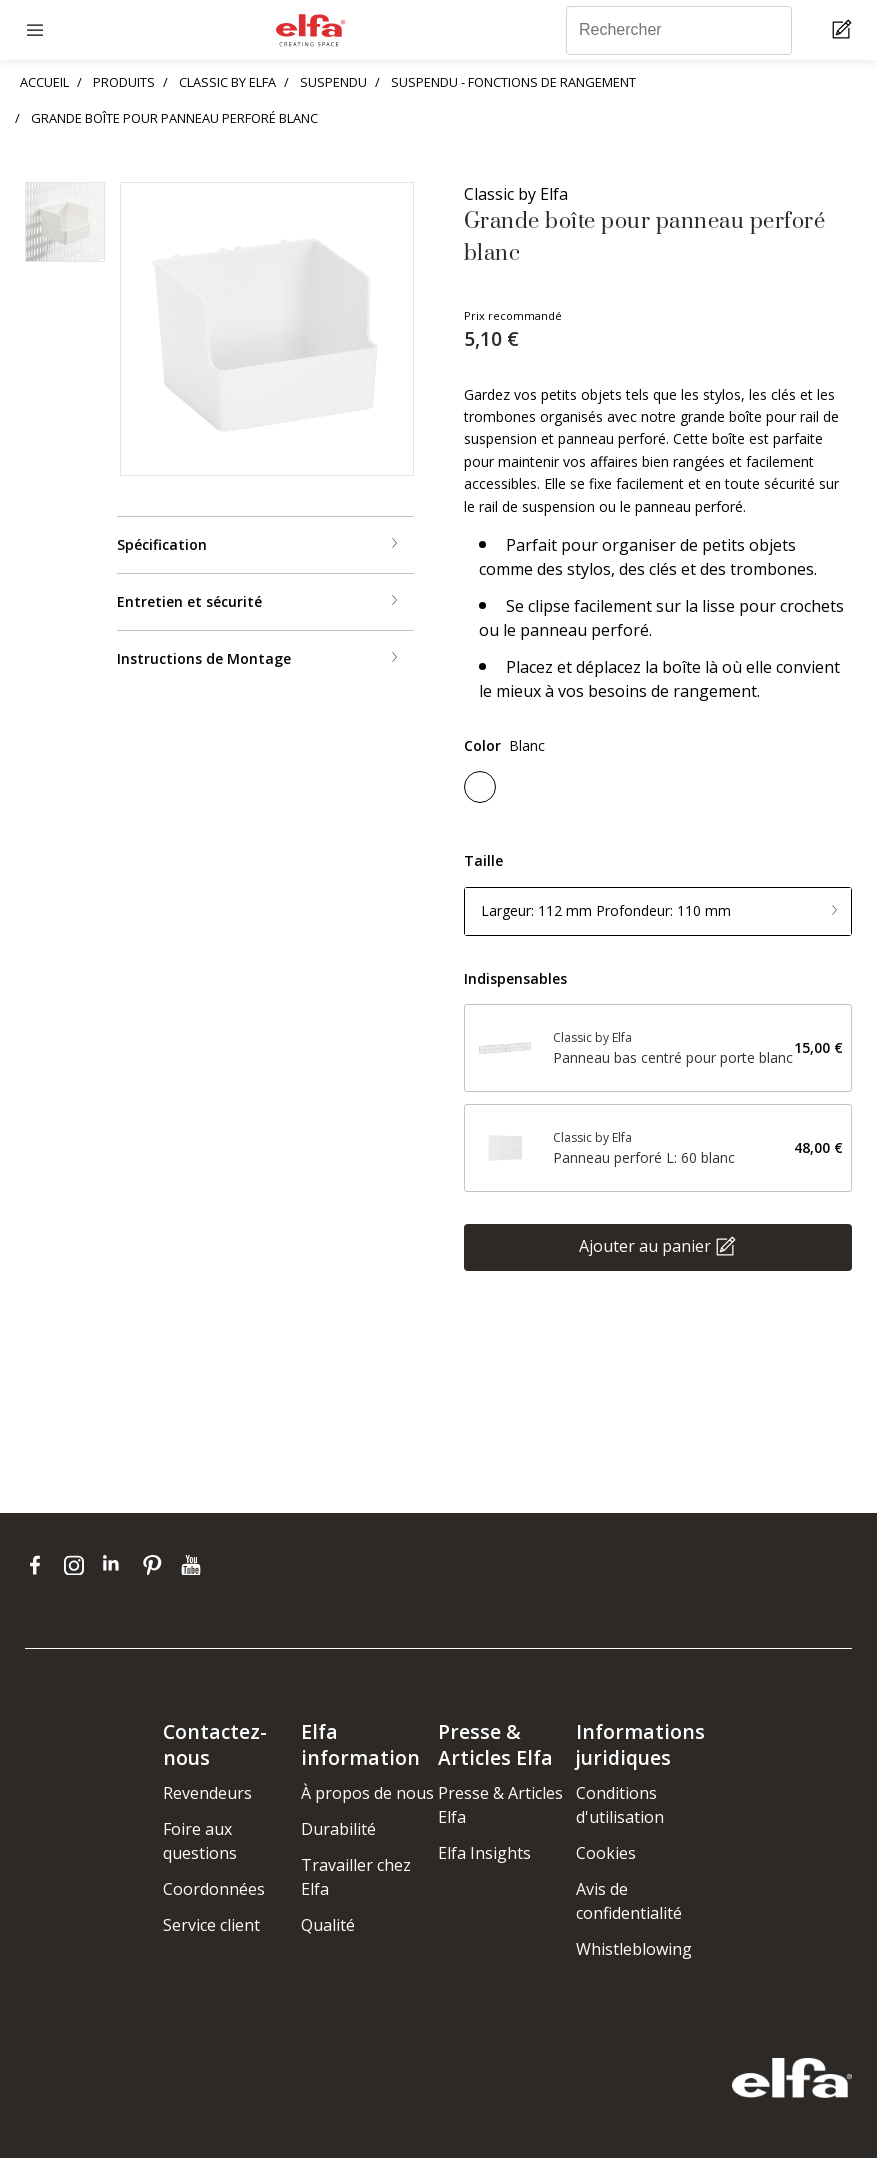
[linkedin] (117, 1565)
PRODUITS (124, 82)
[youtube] (193, 1565)
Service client (211, 1925)
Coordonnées (214, 1889)
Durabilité (338, 1829)
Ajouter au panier (645, 1246)
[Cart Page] (844, 30)
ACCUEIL (44, 82)
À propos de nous (367, 1793)
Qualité (328, 1925)
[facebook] (39, 1565)
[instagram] (78, 1565)
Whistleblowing (634, 1949)
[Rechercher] (679, 30)
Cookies (606, 1853)
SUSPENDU (333, 82)
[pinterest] (156, 1565)
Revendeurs (207, 1793)
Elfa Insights (484, 1853)
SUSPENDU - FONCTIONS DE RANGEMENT (513, 82)
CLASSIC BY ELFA (227, 82)
